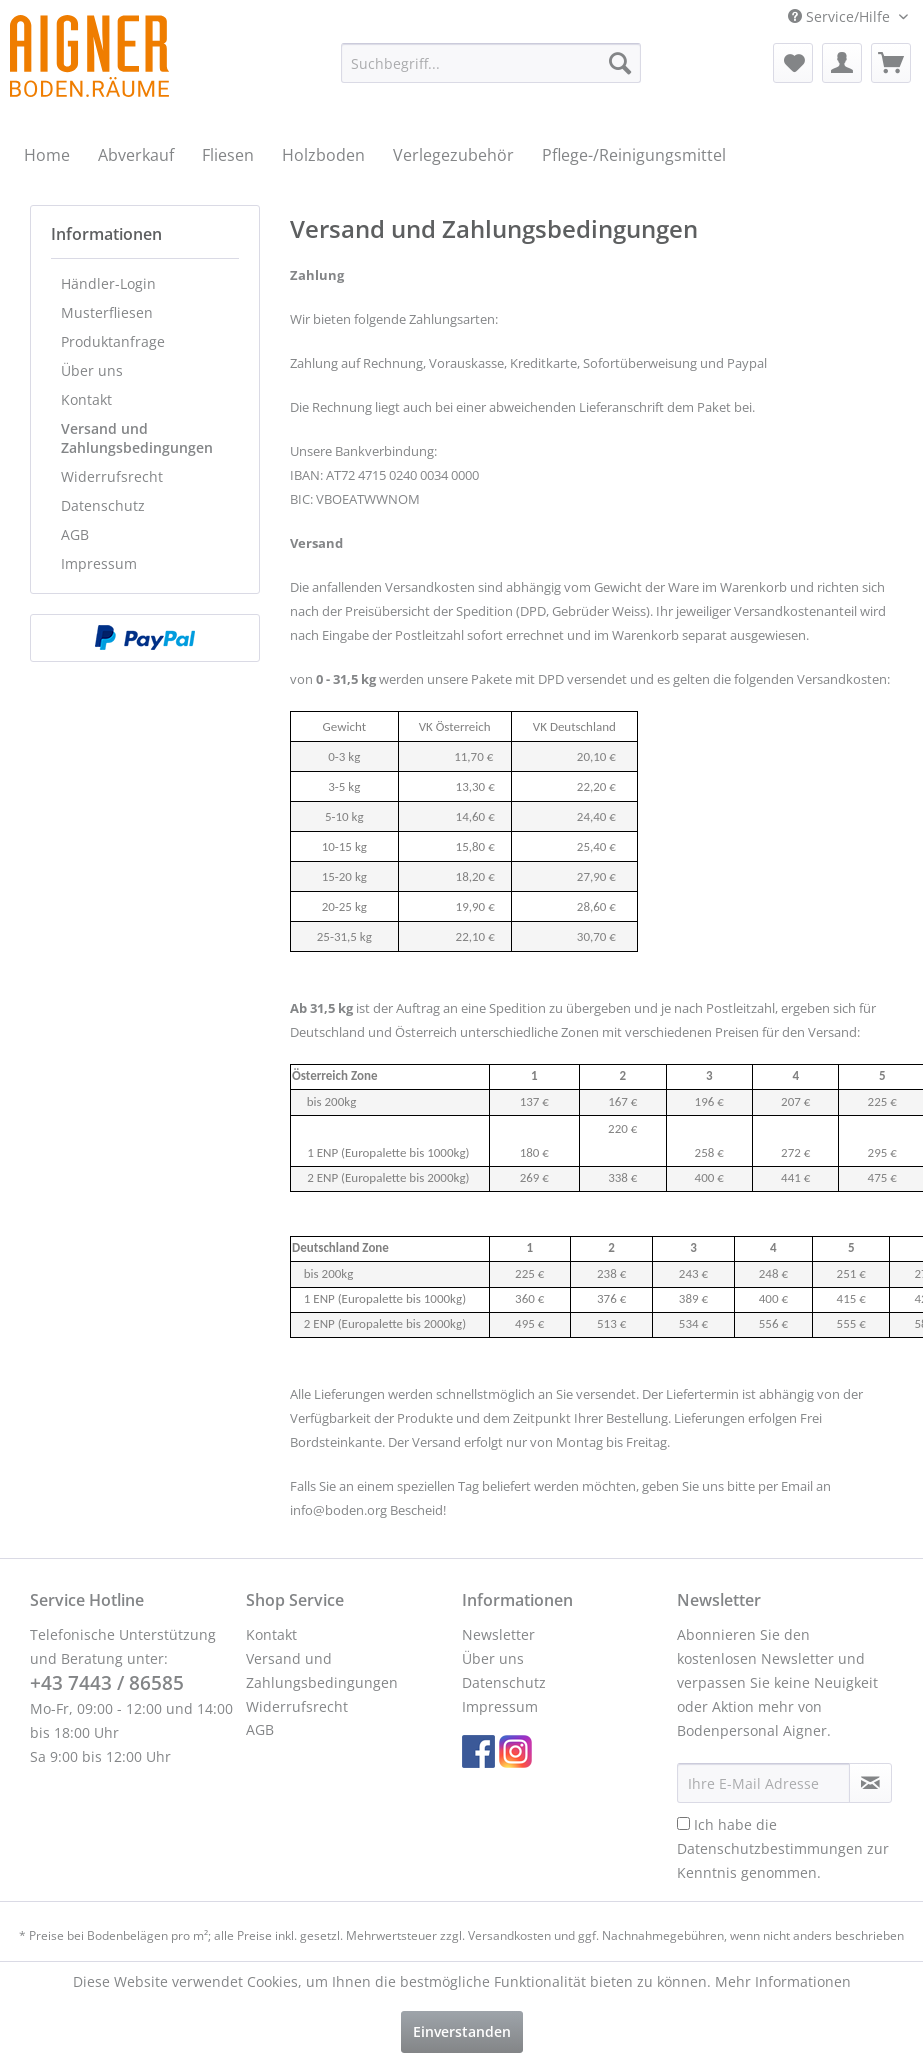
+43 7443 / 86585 (107, 1683)
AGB (75, 534)
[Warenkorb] (891, 63)
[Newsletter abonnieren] (870, 1783)
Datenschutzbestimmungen (770, 1848)
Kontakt (86, 399)
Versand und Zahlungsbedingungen (137, 438)
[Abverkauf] (136, 155)
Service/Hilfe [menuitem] (841, 16)
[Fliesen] (228, 155)
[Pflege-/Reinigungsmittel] (634, 155)
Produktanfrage (113, 341)
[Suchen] (620, 63)
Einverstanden (462, 2031)
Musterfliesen (107, 312)
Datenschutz (103, 505)
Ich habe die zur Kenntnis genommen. (783, 1848)
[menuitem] (491, 63)
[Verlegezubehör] (453, 155)
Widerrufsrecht (112, 476)
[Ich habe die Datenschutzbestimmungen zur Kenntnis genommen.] (683, 1823)
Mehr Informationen (783, 1981)
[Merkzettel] (793, 63)
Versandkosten (509, 1935)
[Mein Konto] (842, 63)
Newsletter (498, 1634)
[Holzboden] (323, 155)
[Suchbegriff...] (491, 63)
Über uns (92, 370)
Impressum (99, 563)
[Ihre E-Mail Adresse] (763, 1783)
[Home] (47, 155)
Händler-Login (108, 283)
